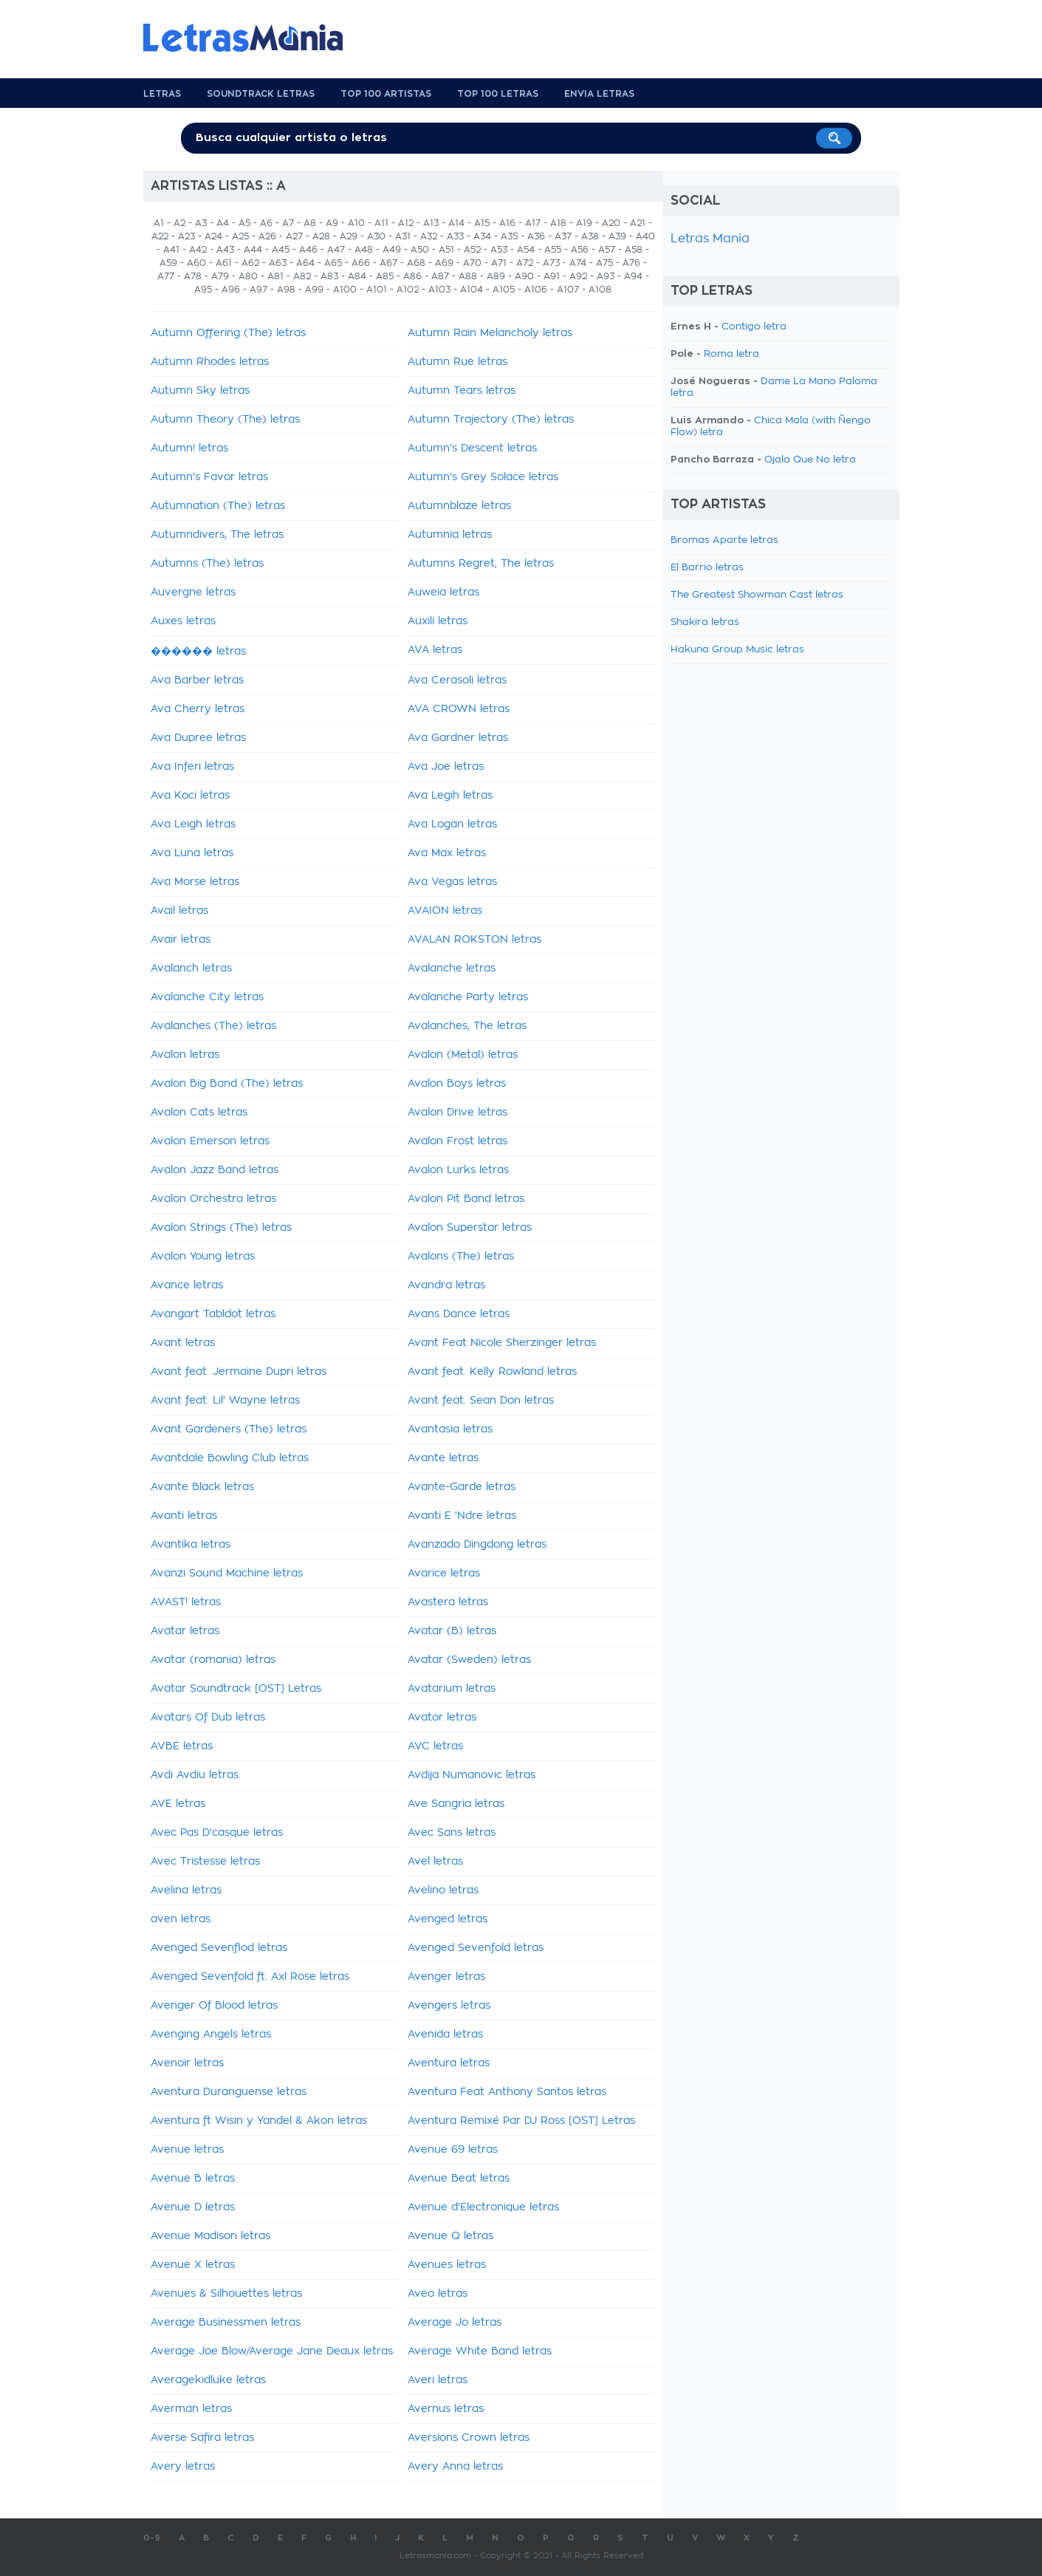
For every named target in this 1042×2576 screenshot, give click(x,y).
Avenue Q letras (450, 2236)
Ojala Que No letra (810, 460)
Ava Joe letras (446, 767)
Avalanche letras (452, 968)
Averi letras (437, 2380)
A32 (428, 236)
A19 (584, 223)
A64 (305, 263)
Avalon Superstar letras (470, 1228)
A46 (308, 249)
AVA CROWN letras (459, 709)
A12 (406, 223)
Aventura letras (449, 2063)
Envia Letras (599, 93)
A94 (633, 276)
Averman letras (191, 2409)
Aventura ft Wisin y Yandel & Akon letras (259, 2121)
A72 (524, 263)
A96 (231, 289)
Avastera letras (448, 1602)
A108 (600, 289)
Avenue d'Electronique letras (483, 2207)
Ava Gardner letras (458, 738)
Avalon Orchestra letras (213, 1199)
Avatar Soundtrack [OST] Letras (236, 1689)
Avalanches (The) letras (213, 1026)
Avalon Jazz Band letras (214, 1170)
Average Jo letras (454, 2322)
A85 (385, 276)
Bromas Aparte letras (724, 540)
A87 (440, 276)
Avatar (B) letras (452, 1631)
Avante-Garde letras (461, 1487)
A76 (631, 263)
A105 (504, 289)
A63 (278, 263)
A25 (240, 236)
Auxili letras (437, 621)
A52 (472, 249)
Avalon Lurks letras (458, 1170)
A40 (645, 236)
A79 (220, 276)
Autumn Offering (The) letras (228, 333)
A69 (444, 263)
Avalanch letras (191, 968)
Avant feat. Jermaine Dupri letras (238, 1372)
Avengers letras (449, 2006)
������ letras (198, 651)
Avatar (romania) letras (213, 1660)
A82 (302, 276)
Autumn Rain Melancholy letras (490, 333)
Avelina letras (186, 1890)
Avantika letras (190, 1545)
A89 (496, 276)
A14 (456, 223)
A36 (536, 236)
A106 (535, 289)
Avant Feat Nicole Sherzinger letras (502, 1343)
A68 (416, 263)
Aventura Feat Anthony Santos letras (507, 2092)
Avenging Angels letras (211, 2034)
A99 (314, 289)
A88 (468, 276)
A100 (345, 289)
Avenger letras (446, 1977)
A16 (507, 223)
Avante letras (443, 1458)
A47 (336, 249)
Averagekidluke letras (208, 2380)
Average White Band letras (480, 2351)
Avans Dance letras (459, 1314)
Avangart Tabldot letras (213, 1314)
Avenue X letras (193, 2265)
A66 (361, 263)
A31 (403, 236)
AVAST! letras (186, 1602)
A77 (165, 276)
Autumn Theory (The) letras (225, 419)
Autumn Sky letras (200, 391)
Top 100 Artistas (385, 93)
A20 (611, 223)
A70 (472, 263)
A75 (604, 263)
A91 (552, 276)
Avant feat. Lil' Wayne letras (225, 1400)
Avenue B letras (193, 2178)
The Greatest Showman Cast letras (757, 595)
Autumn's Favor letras (209, 477)
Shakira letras (705, 622)
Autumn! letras (189, 448)
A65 (333, 263)
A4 (222, 223)
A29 (348, 236)
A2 (179, 223)
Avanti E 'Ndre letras (462, 1516)
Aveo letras (437, 2294)
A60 (196, 263)
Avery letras (183, 2466)
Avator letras (442, 1717)
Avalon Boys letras (457, 1084)
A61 (224, 263)
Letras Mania (710, 239)
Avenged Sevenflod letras (219, 1948)
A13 (431, 223)
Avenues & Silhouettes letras (226, 2294)
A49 (392, 249)
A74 (577, 263)
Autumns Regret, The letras (481, 563)
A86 (412, 276)
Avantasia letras (450, 1429)
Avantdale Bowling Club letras (230, 1458)
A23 (186, 236)
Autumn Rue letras (457, 362)
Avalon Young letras (203, 1256)
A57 (606, 249)
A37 (563, 236)
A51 (446, 249)
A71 (499, 263)
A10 (356, 223)
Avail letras (179, 911)
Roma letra (731, 354)
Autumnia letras (450, 535)
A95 (203, 289)
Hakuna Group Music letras (737, 650)
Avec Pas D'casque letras (217, 1833)
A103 (439, 289)
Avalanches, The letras (467, 1026)
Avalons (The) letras (461, 1256)
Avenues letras (447, 2265)
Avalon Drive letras (457, 1112)
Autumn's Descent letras (472, 448)
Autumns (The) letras (207, 563)
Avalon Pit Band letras (466, 1199)
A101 (376, 289)
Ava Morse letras (195, 882)
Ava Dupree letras (198, 738)
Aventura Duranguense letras (228, 2092)
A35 (509, 236)
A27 (294, 236)
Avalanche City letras (207, 997)
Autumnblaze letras (459, 506)
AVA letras (435, 650)
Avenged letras (447, 1919)
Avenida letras (445, 2034)
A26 (267, 236)
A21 (637, 223)
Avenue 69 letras (453, 2150)
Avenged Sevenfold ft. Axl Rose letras (250, 1977)
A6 (266, 223)
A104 (471, 289)
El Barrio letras (707, 568)
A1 (159, 223)
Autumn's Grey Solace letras (483, 477)
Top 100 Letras (497, 93)
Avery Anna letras (455, 2466)
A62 (250, 263)
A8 (310, 223)
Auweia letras (443, 592)
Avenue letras (187, 2150)
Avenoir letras (187, 2063)
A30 (376, 236)
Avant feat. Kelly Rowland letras (492, 1372)
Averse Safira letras (202, 2438)
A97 (258, 289)
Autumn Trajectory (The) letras (491, 419)
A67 (388, 263)
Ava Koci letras (190, 795)
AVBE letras (182, 1746)
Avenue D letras (193, 2207)
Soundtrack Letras (261, 93)
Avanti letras (184, 1516)
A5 (244, 223)
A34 (482, 236)
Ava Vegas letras (452, 882)
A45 (280, 249)
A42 (198, 249)
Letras (162, 93)
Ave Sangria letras (456, 1804)
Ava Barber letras (197, 680)
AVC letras (435, 1746)
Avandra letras (446, 1285)
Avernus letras (446, 2409)
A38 (590, 236)
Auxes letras (183, 621)
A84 (357, 276)
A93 (605, 276)
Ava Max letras (447, 853)
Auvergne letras (193, 592)
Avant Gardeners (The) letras (228, 1429)
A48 (363, 249)
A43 (225, 249)
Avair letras (180, 940)
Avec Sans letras (452, 1833)
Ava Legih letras (450, 795)
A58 (633, 249)
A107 (568, 289)
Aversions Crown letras (468, 2438)
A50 (420, 249)
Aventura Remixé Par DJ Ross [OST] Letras (521, 2121)
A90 (524, 276)
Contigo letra (753, 327)
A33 (455, 236)
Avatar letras (185, 1631)
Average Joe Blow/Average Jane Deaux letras (272, 2351)
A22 (159, 236)
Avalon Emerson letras (210, 1141)
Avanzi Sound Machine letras (227, 1573)
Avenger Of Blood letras (214, 2006)
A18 (558, 223)
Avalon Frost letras (457, 1141)
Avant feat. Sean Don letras (481, 1400)
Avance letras (187, 1285)
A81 (275, 276)
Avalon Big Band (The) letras (227, 1084)
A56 (580, 249)
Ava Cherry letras (197, 709)
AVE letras (178, 1804)
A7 (288, 223)
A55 (552, 249)
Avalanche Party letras (468, 997)
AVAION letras (445, 911)
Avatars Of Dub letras (208, 1717)
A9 (332, 223)
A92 (578, 276)
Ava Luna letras (192, 853)
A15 (482, 223)
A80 (248, 276)
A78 (193, 276)
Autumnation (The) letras (218, 506)
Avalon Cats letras (199, 1112)
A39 (617, 236)
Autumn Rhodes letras (210, 362)
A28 (321, 236)
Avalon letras (185, 1055)
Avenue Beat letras (459, 2178)
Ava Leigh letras (193, 824)
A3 (201, 223)
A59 (168, 263)
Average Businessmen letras (226, 2322)
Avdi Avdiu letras (195, 1775)
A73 (551, 263)
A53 (498, 249)
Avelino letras (443, 1890)
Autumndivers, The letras (217, 535)
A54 (526, 249)
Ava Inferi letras (192, 767)
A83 (329, 276)
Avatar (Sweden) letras (469, 1660)
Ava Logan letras (452, 824)
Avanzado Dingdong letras (477, 1545)
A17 (533, 223)
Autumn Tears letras (461, 391)
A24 (213, 236)
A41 (171, 249)
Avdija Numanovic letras (471, 1775)
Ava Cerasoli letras (457, 680)
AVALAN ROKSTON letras (474, 940)
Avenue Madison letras (210, 2236)
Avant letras (183, 1343)
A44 (253, 249)
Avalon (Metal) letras (463, 1055)
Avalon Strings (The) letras (221, 1228)
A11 (381, 223)
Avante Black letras (202, 1487)
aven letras (180, 1919)
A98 (286, 289)
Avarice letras (444, 1573)
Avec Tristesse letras (205, 1861)
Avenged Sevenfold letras (476, 1948)
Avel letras (435, 1861)
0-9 (151, 2538)
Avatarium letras (452, 1689)
